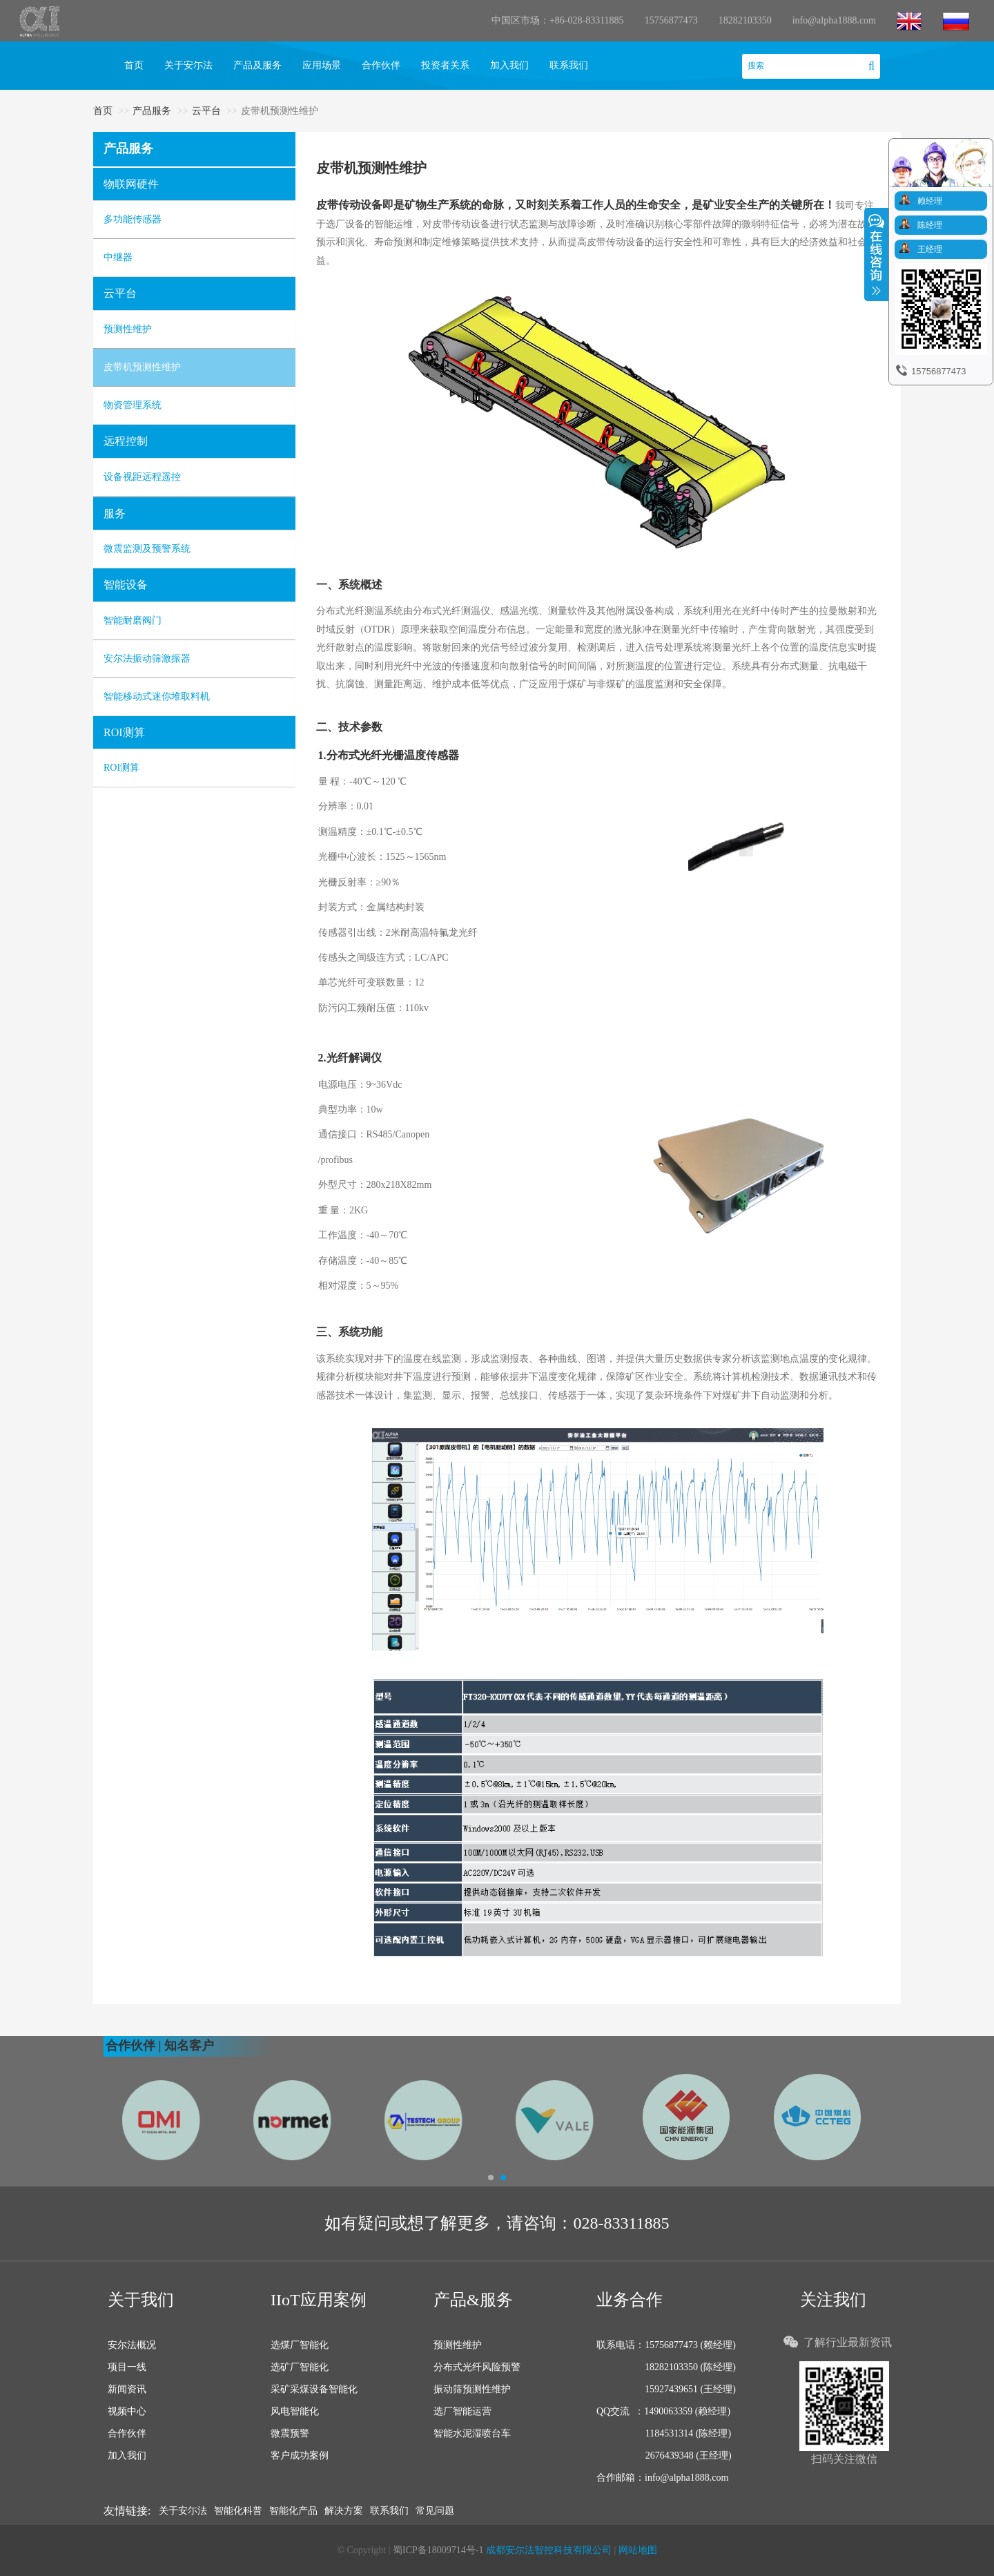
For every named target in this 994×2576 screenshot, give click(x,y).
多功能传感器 (133, 219)
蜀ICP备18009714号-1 (439, 2550)
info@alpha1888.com (834, 20)
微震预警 (290, 2433)
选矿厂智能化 (300, 2367)
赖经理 (929, 201)
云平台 (206, 111)
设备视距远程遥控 (142, 477)
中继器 (118, 257)
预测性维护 (128, 329)
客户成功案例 (300, 2455)
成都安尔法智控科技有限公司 (549, 2550)
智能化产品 (293, 2511)
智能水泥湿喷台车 (472, 2433)
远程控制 (126, 441)
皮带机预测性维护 (142, 367)
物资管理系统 (133, 405)
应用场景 (321, 65)
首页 (134, 65)
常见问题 (435, 2511)
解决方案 (343, 2511)
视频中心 (127, 2411)
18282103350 (745, 20)
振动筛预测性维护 (472, 2389)
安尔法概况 (132, 2345)
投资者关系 (445, 65)
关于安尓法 (188, 65)
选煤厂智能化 (300, 2345)
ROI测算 (124, 732)
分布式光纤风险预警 (476, 2367)
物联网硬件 (131, 184)
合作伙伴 (381, 65)
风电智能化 (295, 2411)
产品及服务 (257, 65)
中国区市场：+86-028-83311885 (557, 20)
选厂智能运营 (462, 2411)
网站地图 (637, 2550)
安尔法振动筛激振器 (147, 658)
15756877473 (671, 20)
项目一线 (127, 2367)
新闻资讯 (127, 2389)
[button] (110, 2102)
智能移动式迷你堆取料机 (157, 696)
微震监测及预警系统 (147, 549)
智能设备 (126, 584)
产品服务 (152, 111)
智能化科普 (238, 2511)
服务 (115, 513)
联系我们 (568, 65)
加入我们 (509, 65)
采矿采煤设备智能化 (314, 2389)
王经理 (929, 249)
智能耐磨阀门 (133, 620)
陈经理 (929, 225)
